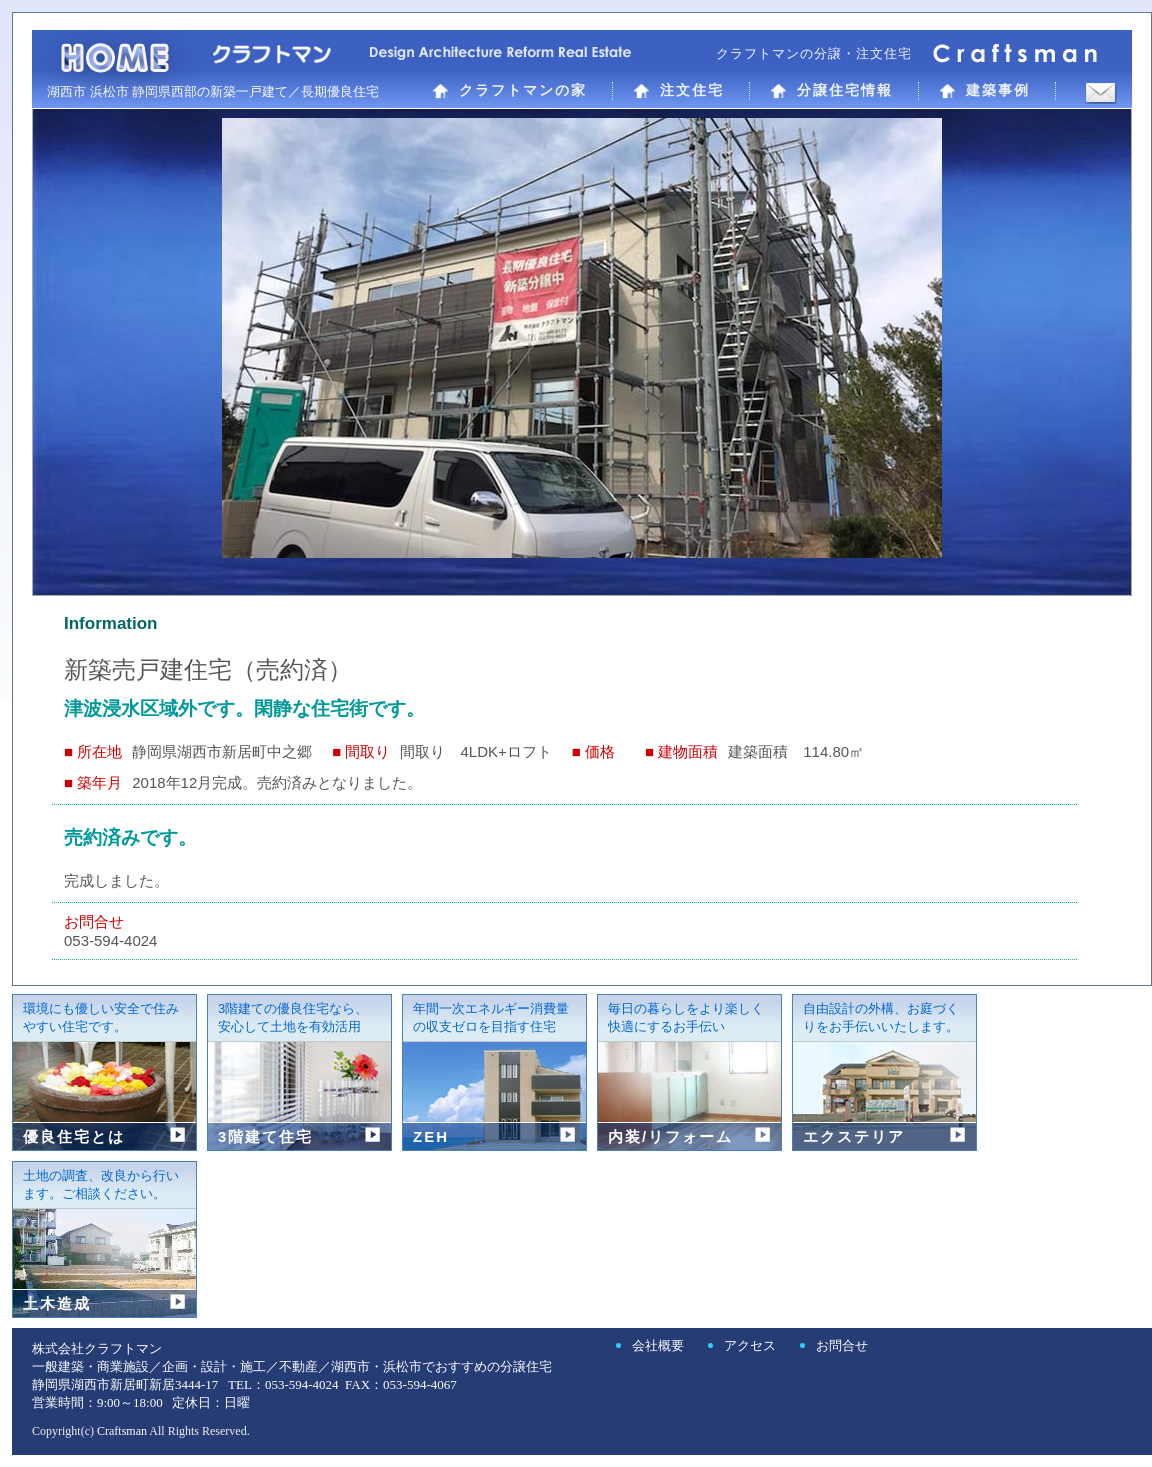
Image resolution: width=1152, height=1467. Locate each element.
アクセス (750, 1345)
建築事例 (984, 90)
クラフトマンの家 (509, 90)
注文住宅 (678, 90)
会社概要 (658, 1345)
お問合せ (842, 1345)
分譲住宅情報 (831, 90)
